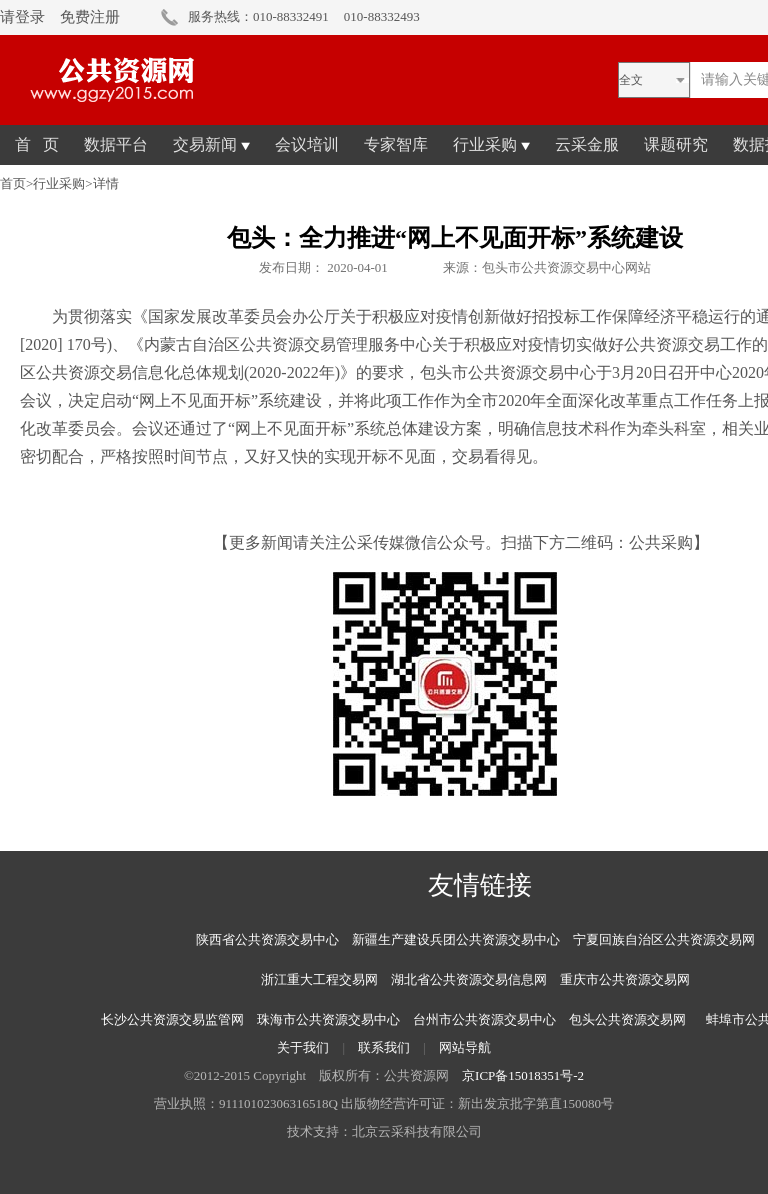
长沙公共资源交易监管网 (172, 1019)
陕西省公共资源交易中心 (267, 939)
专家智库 (396, 144)
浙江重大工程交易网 (319, 979)
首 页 (37, 144)
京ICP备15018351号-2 (523, 1075)
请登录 (22, 17)
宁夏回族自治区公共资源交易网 (664, 939)
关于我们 (303, 1047)
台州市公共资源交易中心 (484, 1019)
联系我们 (384, 1047)
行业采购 (491, 144)
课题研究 (676, 144)
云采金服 (587, 144)
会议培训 (307, 144)
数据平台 (116, 144)
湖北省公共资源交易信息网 (469, 979)
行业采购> (62, 183)
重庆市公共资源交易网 (625, 979)
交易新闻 (211, 144)
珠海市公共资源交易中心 (328, 1019)
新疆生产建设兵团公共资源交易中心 (456, 939)
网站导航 (465, 1047)
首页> (16, 183)
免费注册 (90, 17)
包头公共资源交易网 (627, 1019)
